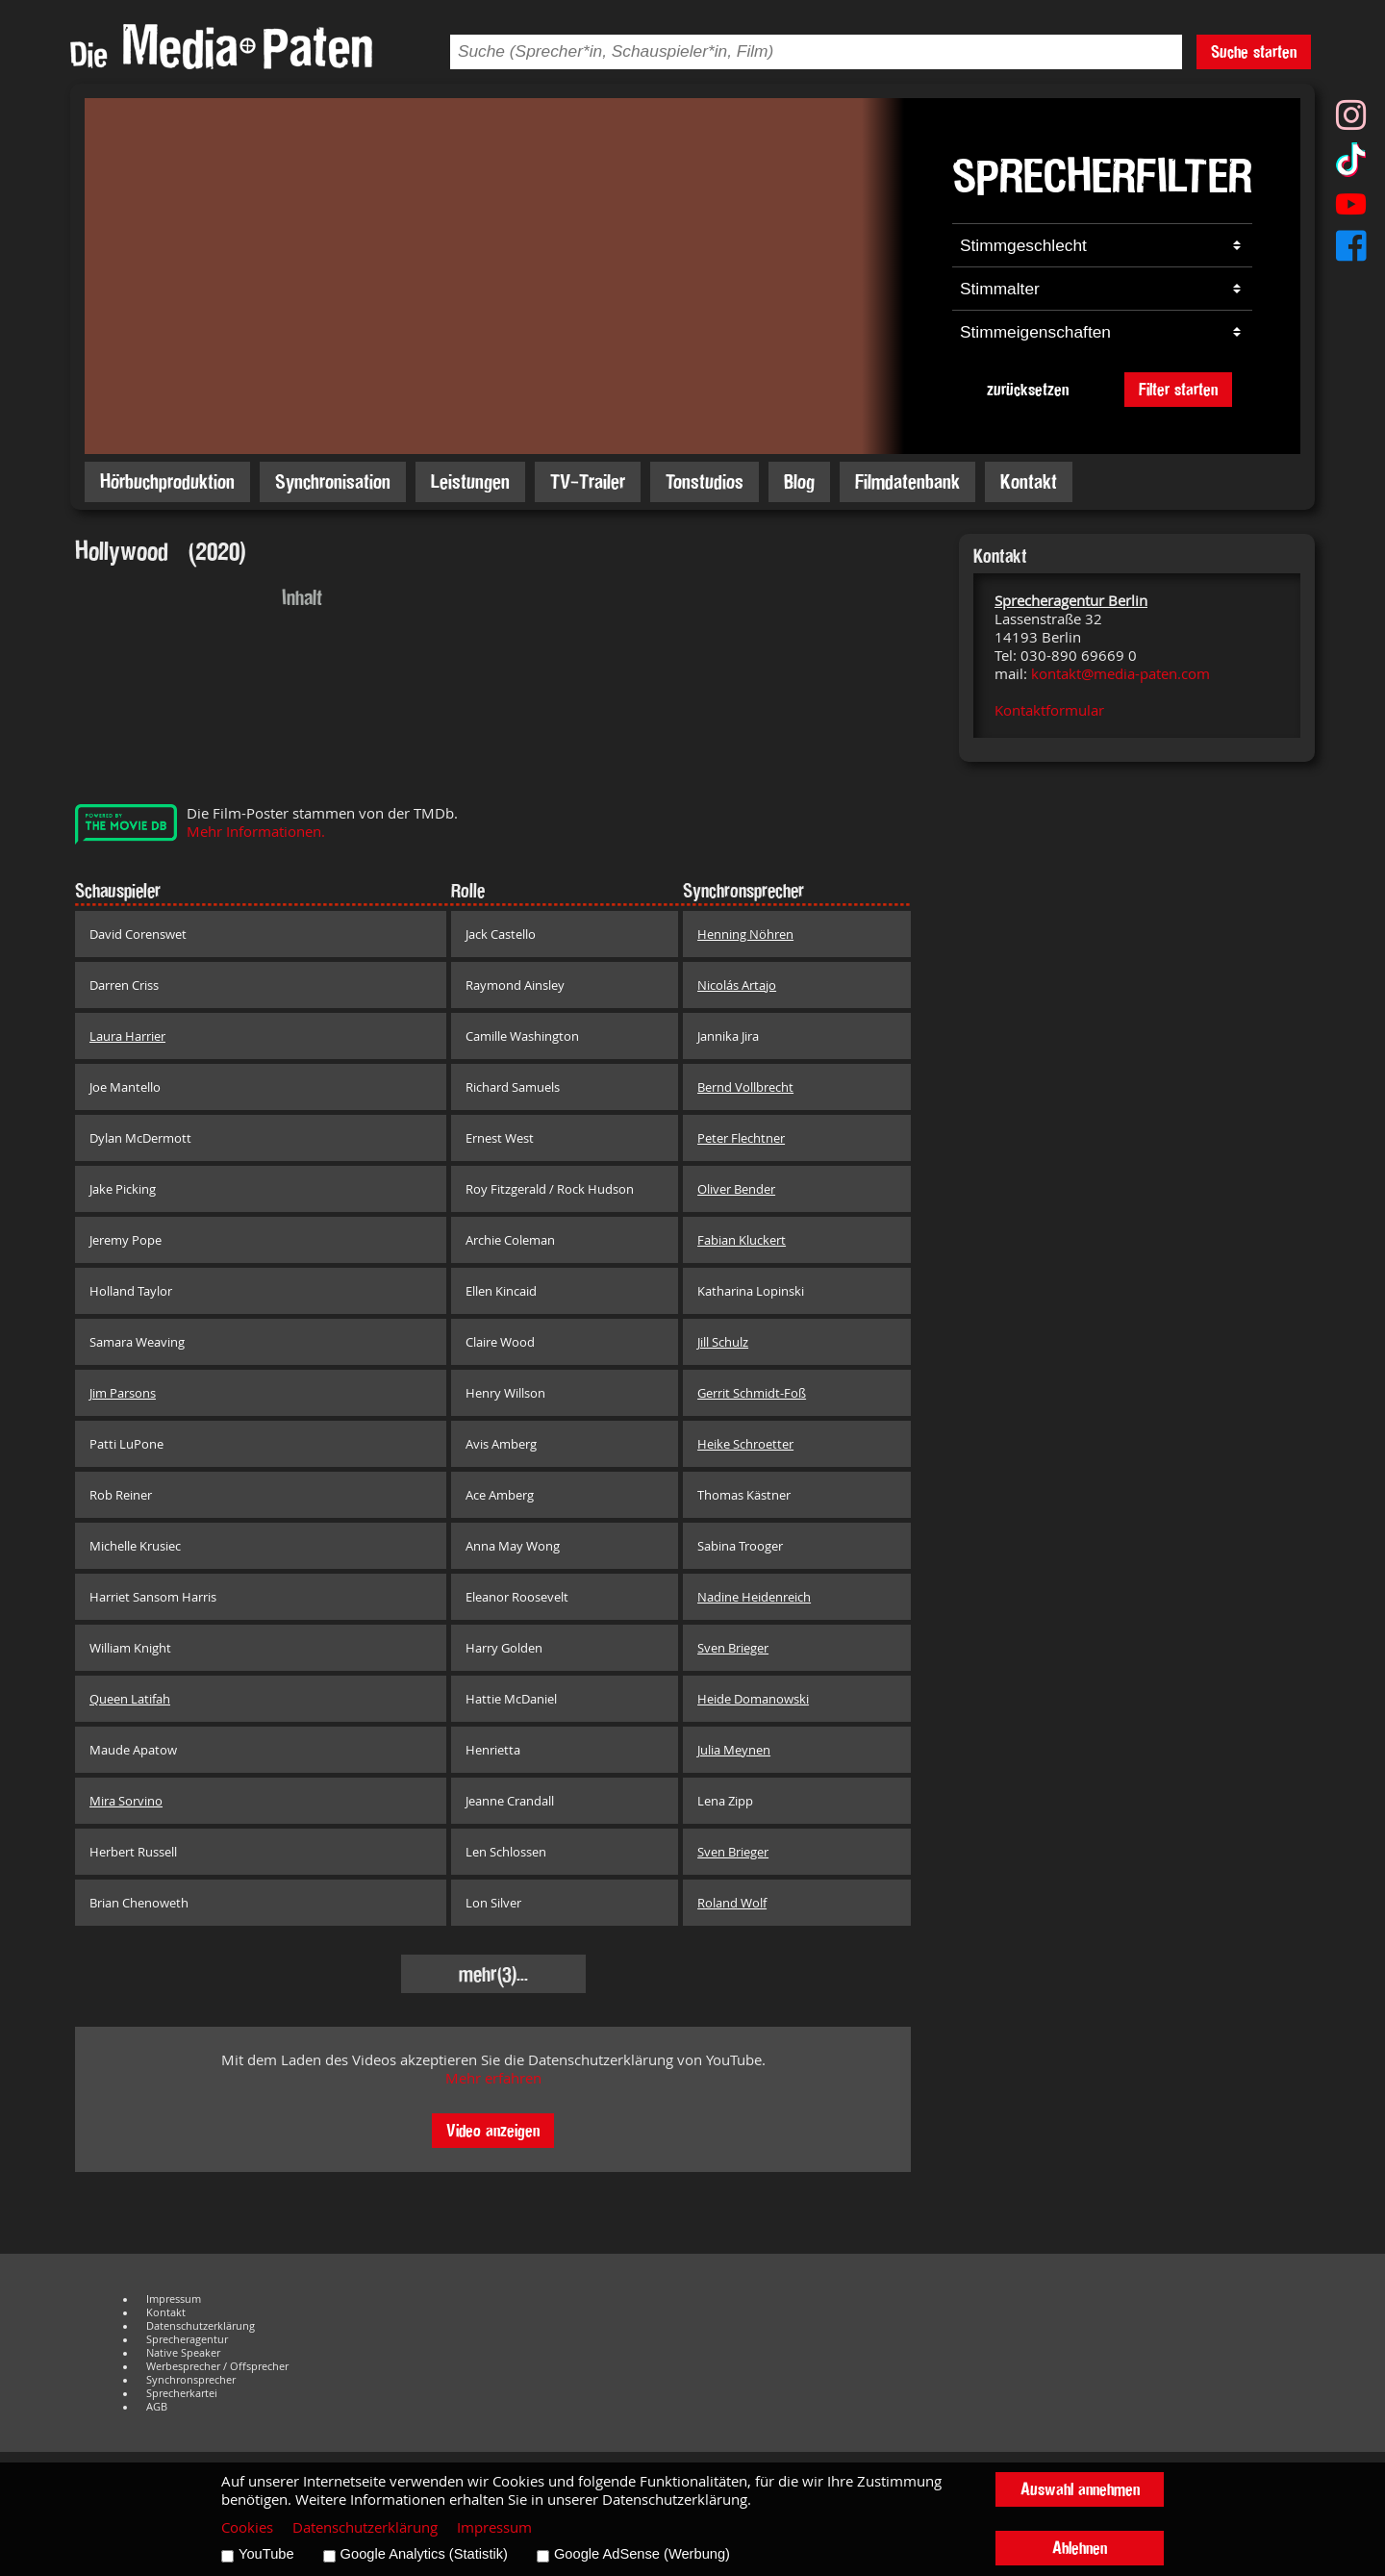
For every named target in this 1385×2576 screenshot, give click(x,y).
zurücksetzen (1028, 389)
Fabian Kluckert (741, 1240)
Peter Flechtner (741, 1138)
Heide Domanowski (753, 1698)
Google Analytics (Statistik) (424, 2554)
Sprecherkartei (181, 2393)
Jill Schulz (722, 1342)
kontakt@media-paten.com (1120, 674)
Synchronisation (332, 481)
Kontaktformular (1049, 710)
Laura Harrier (127, 1036)
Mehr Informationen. (256, 831)
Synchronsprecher (191, 2380)
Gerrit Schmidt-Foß (751, 1393)
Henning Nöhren (745, 934)
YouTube (266, 2554)
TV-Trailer (587, 481)
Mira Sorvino (126, 1800)
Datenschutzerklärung (200, 2326)
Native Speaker (183, 2353)
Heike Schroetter (745, 1443)
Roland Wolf (732, 1902)
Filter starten (1178, 389)
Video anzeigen (493, 2130)
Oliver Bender (736, 1189)
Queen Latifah (129, 1698)
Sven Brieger (732, 1647)
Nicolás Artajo (736, 985)
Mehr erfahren (493, 2078)
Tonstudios (704, 481)
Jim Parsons (122, 1393)
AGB (156, 2406)
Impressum (173, 2299)
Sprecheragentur (187, 2339)
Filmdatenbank (907, 481)
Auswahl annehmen (1080, 2489)
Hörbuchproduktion (167, 481)
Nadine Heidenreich (754, 1596)
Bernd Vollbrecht (745, 1087)
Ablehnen (1079, 2548)
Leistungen (470, 481)
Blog (799, 481)
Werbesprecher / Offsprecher (217, 2366)
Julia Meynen (733, 1749)
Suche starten (1254, 51)
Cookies (247, 2527)
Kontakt (1028, 481)
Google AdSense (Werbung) (642, 2554)
